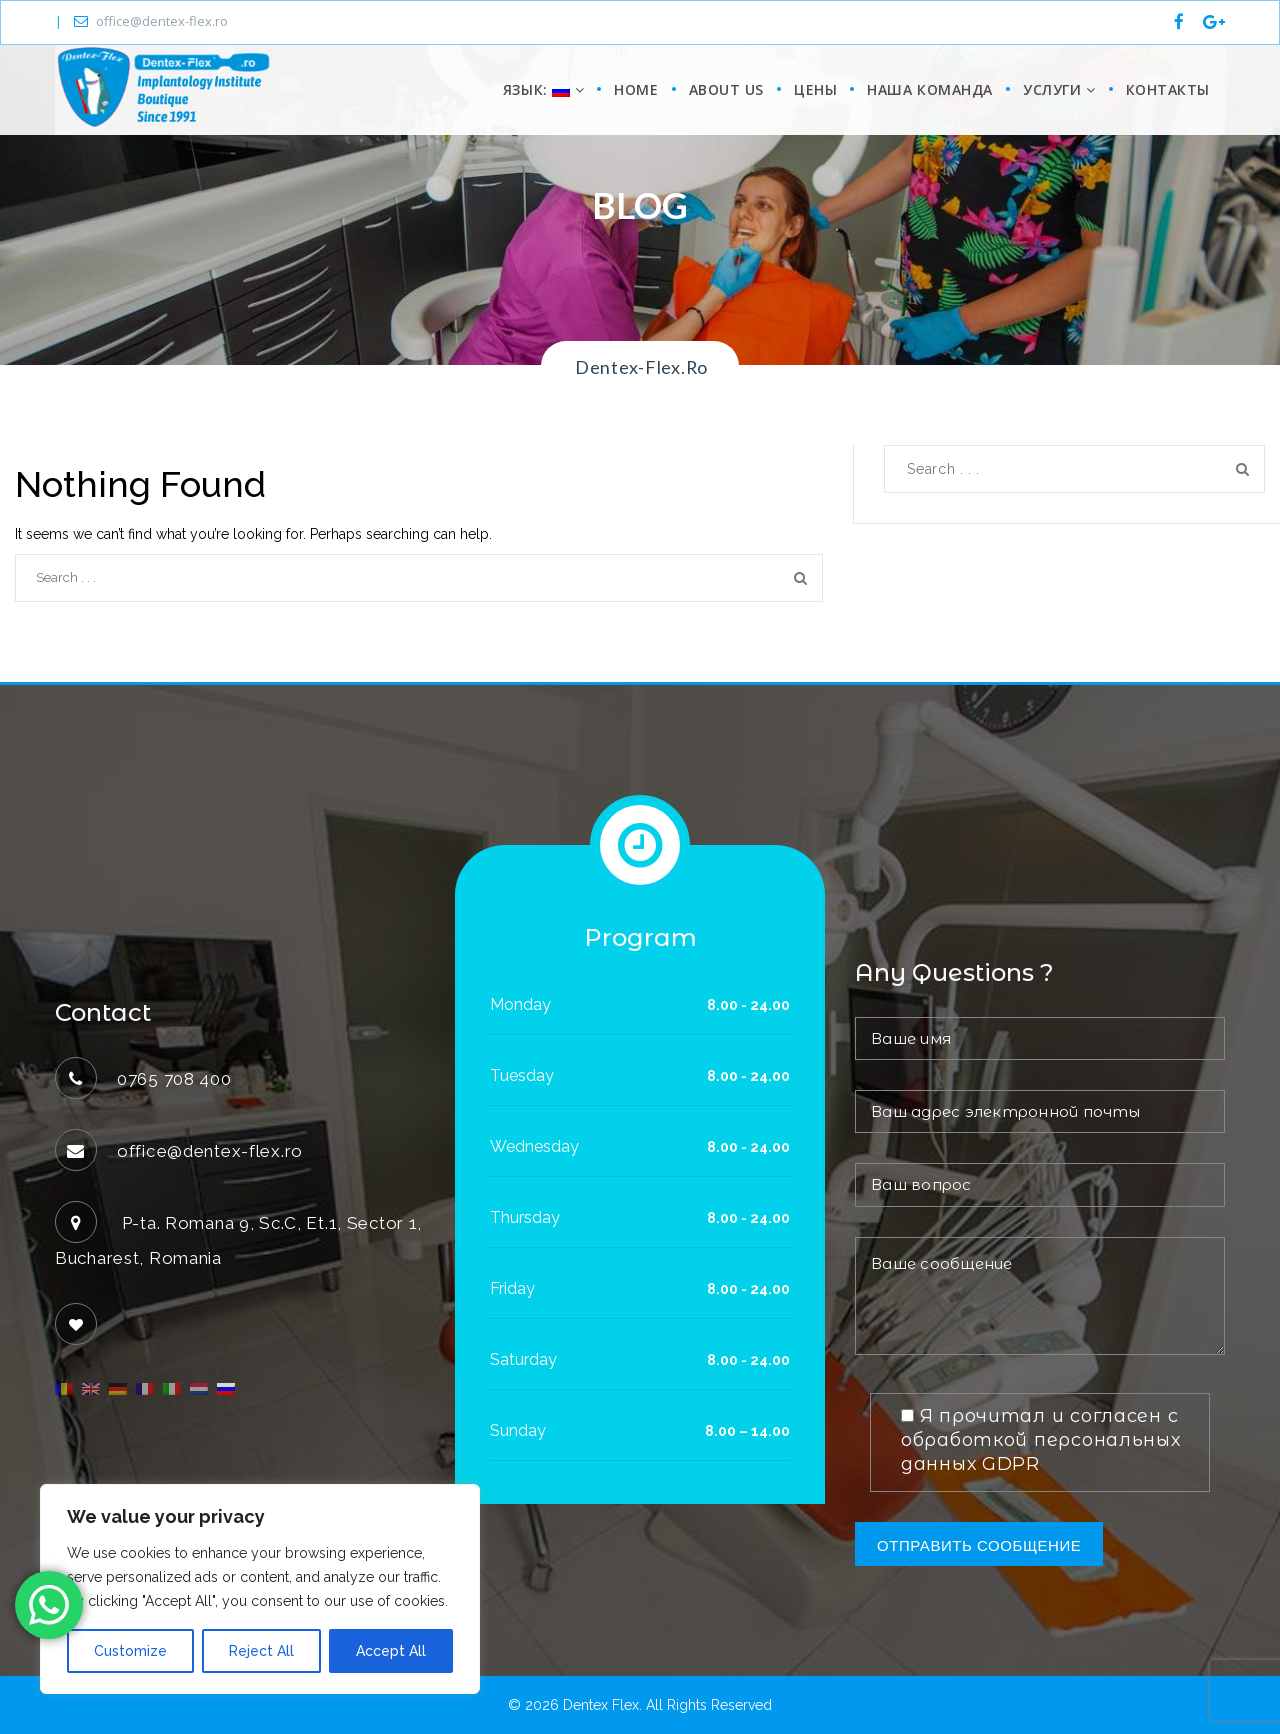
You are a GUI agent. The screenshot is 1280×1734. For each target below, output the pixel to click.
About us (726, 89)
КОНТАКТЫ (1168, 89)
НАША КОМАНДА (930, 89)
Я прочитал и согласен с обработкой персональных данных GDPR (1041, 1440)
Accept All (391, 1651)
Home (636, 89)
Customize (130, 1651)
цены (815, 89)
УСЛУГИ (1059, 89)
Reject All (261, 1651)
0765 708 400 (174, 1079)
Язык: (541, 89)
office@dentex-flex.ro (151, 21)
